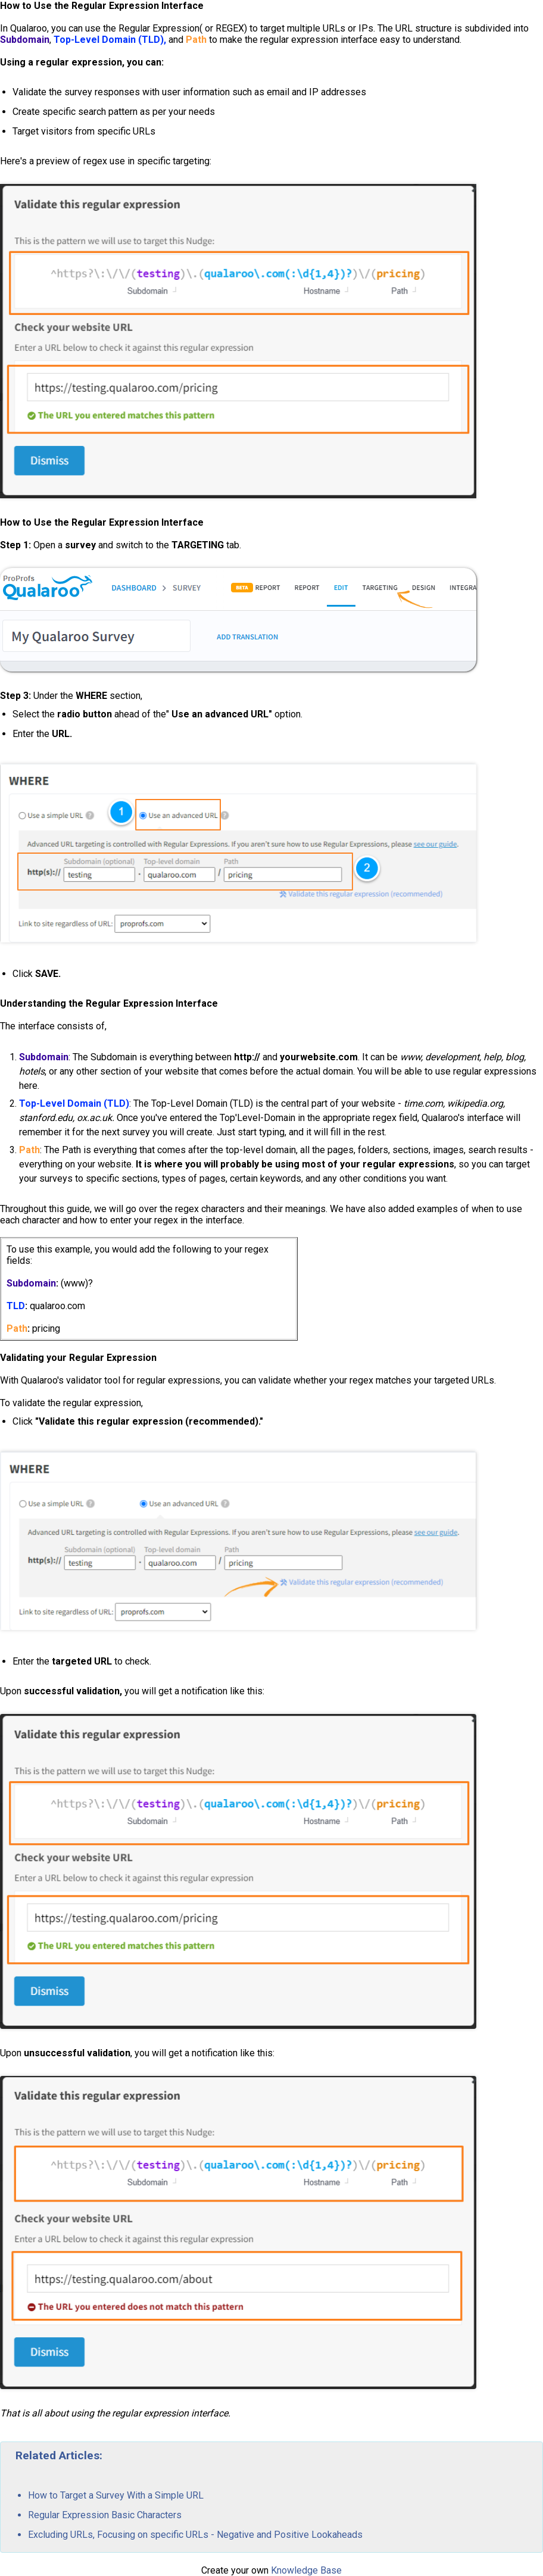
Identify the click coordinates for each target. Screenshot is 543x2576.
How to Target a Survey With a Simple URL (116, 2495)
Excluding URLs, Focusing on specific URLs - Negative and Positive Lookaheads (195, 2534)
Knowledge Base (306, 2570)
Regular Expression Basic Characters (105, 2515)
